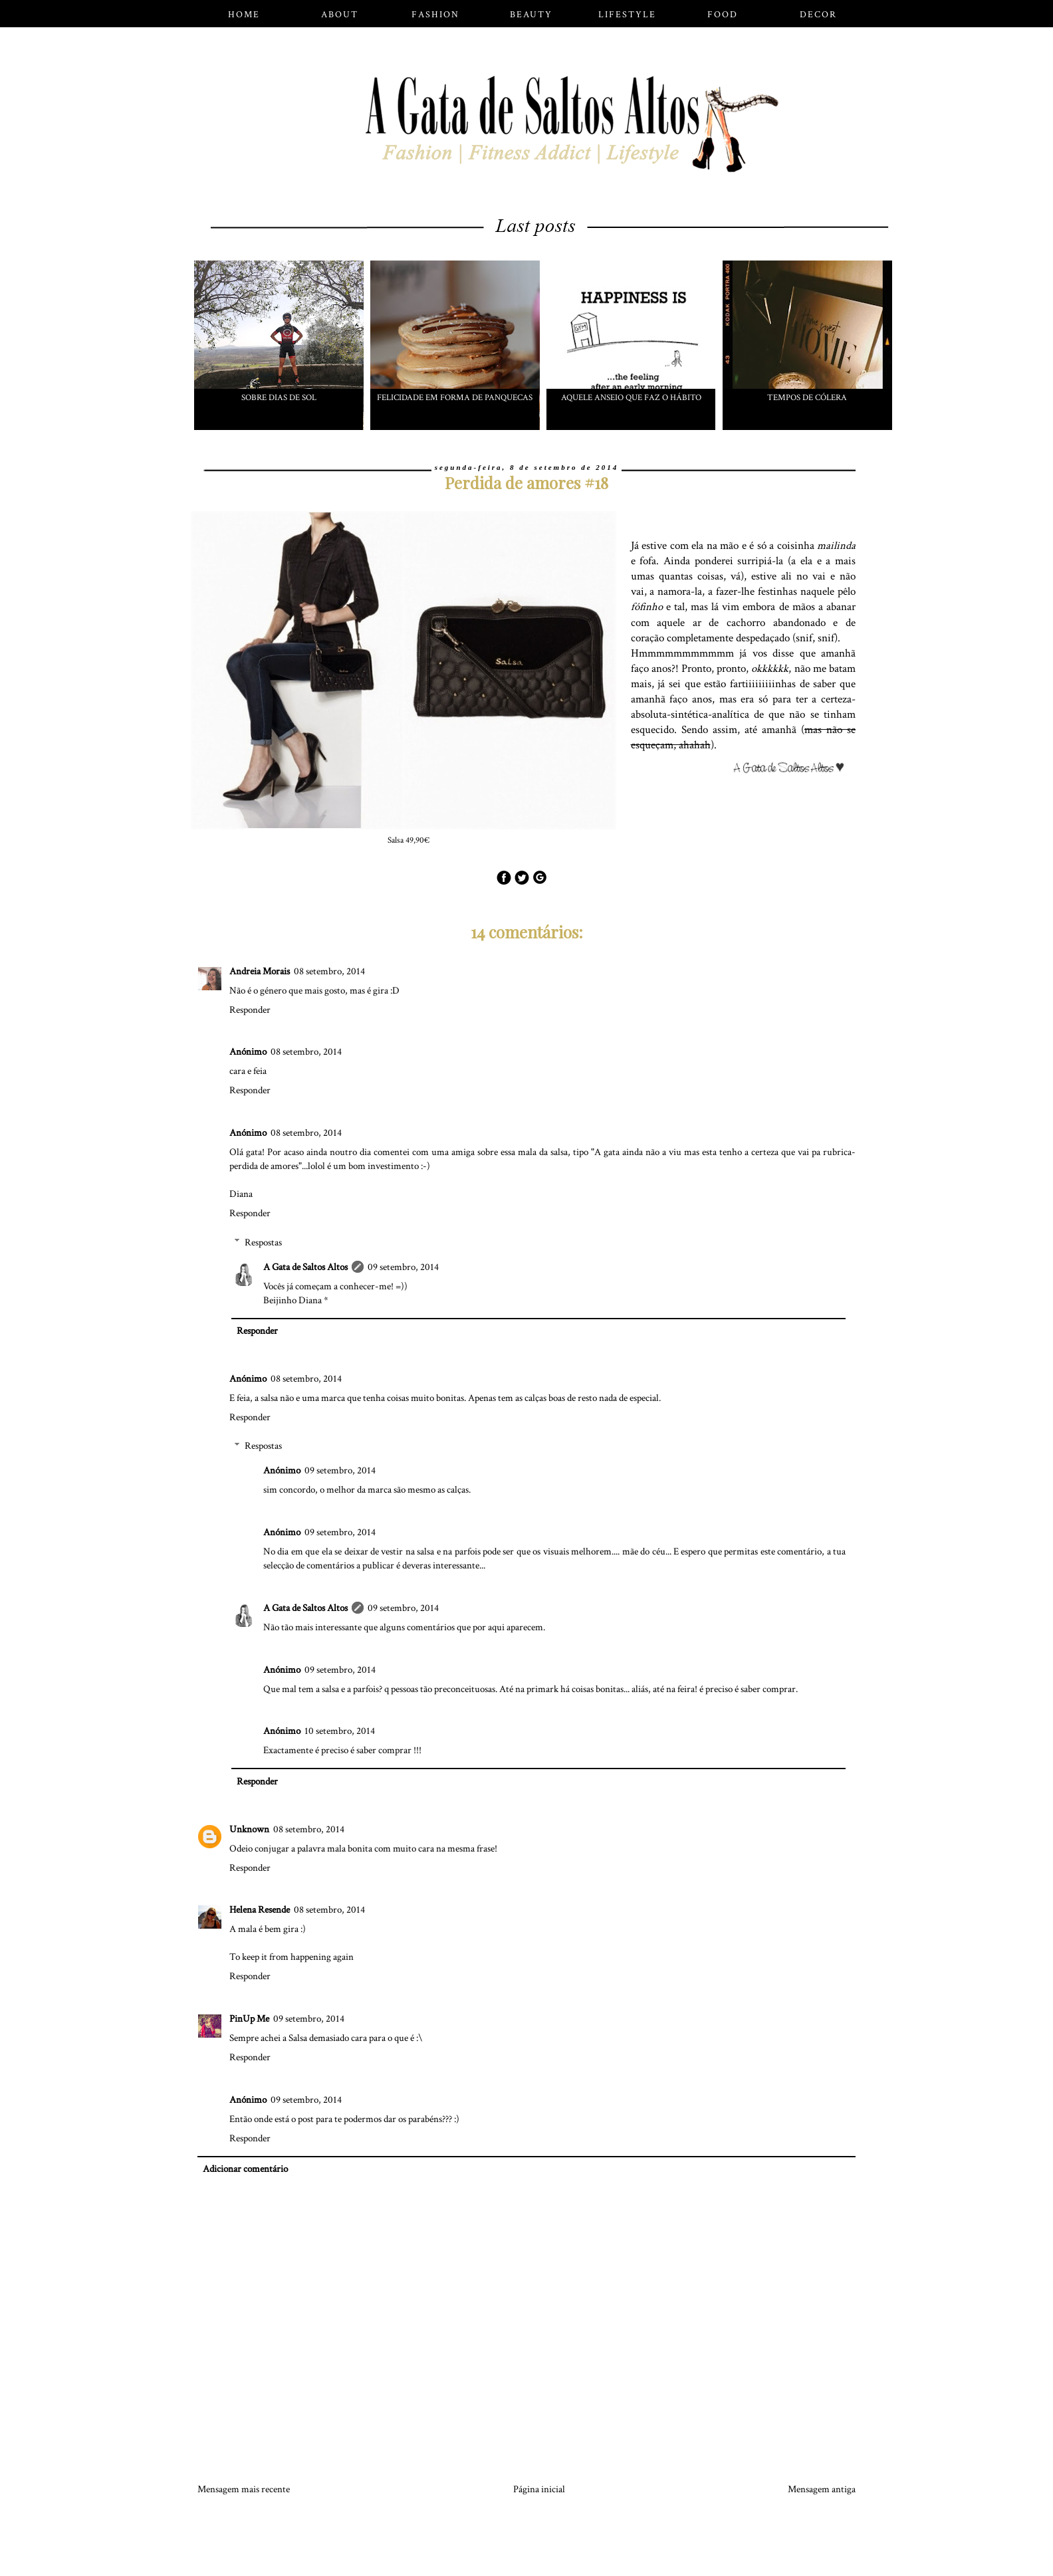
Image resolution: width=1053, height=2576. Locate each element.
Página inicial (539, 2489)
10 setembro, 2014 (339, 1731)
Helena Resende (259, 1909)
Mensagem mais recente (243, 2489)
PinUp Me (249, 2018)
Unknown (249, 1829)
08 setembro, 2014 (329, 971)
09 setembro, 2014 (403, 1267)
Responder (250, 1010)
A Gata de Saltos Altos (305, 1267)
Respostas (263, 1242)
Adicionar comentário (245, 2169)
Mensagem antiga (822, 2489)
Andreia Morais (259, 971)
